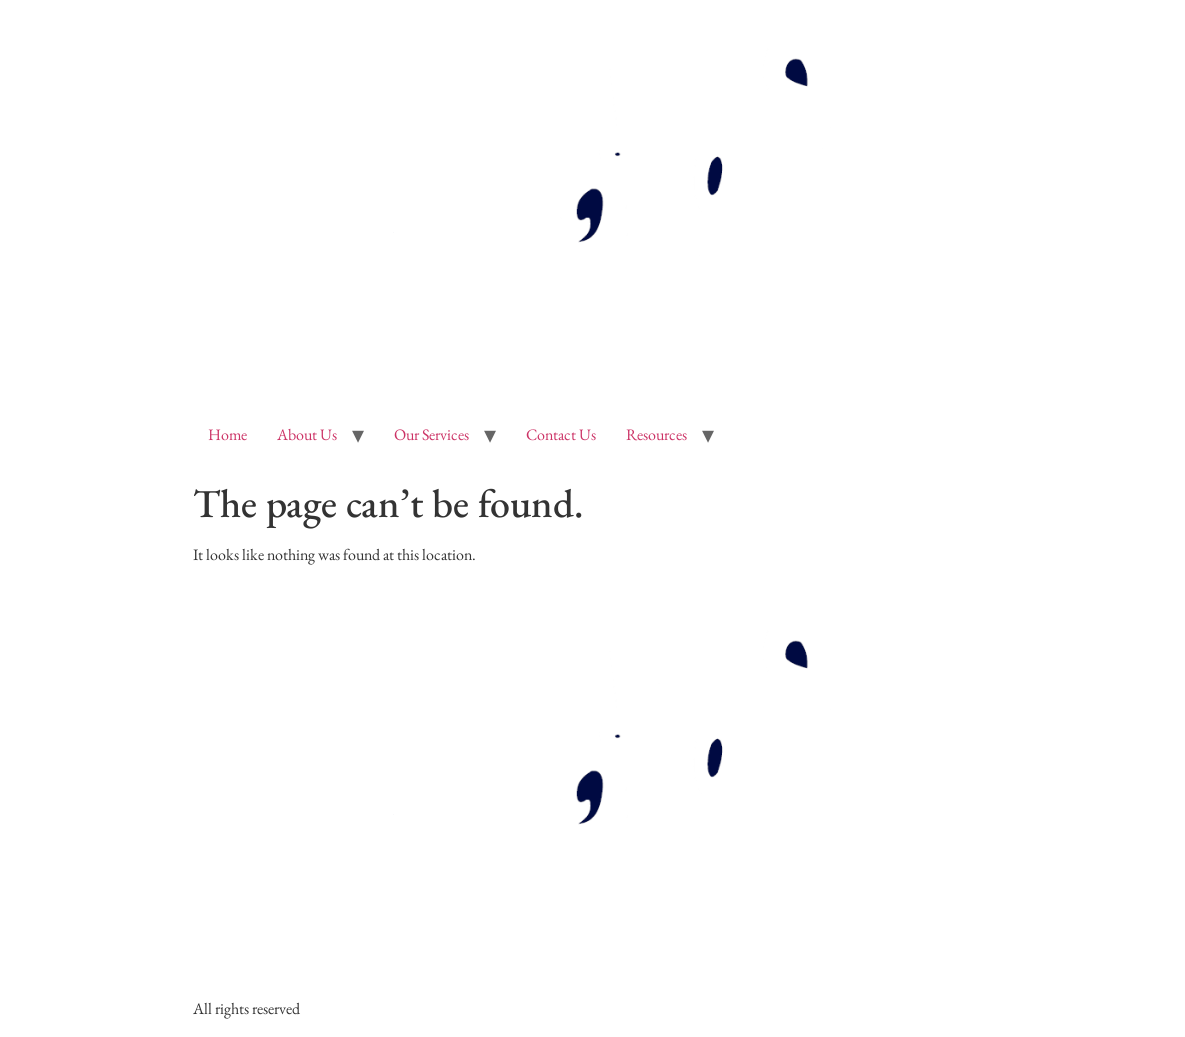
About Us (307, 434)
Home (227, 434)
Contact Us (561, 434)
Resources (656, 434)
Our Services (431, 434)
